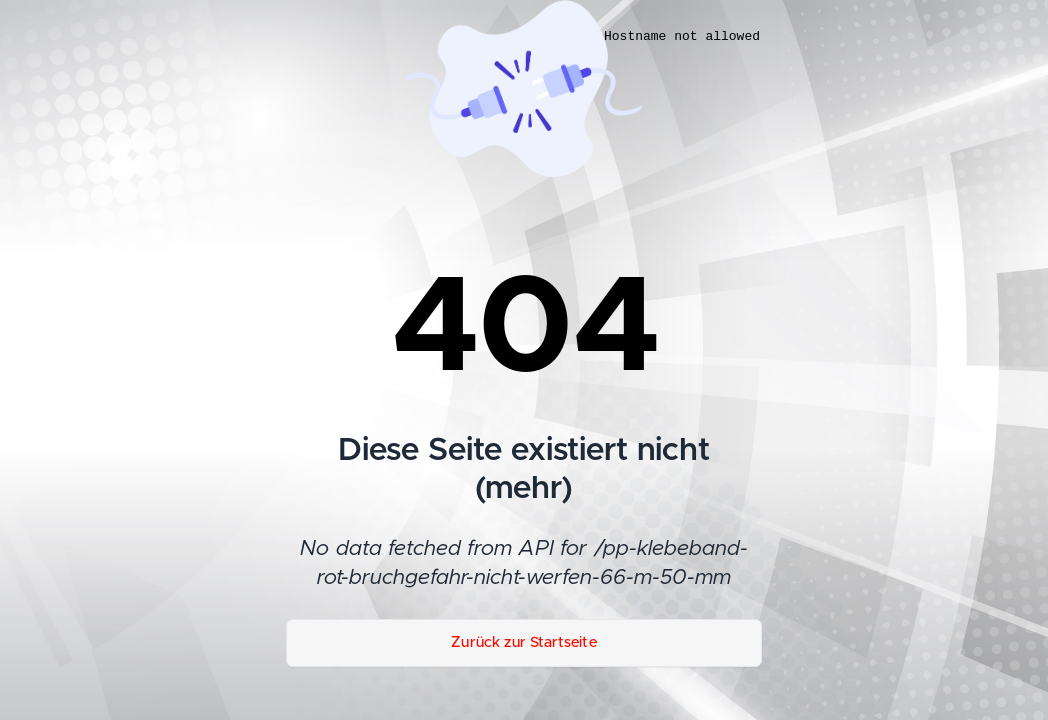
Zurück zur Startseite (524, 642)
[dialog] (822, 368)
